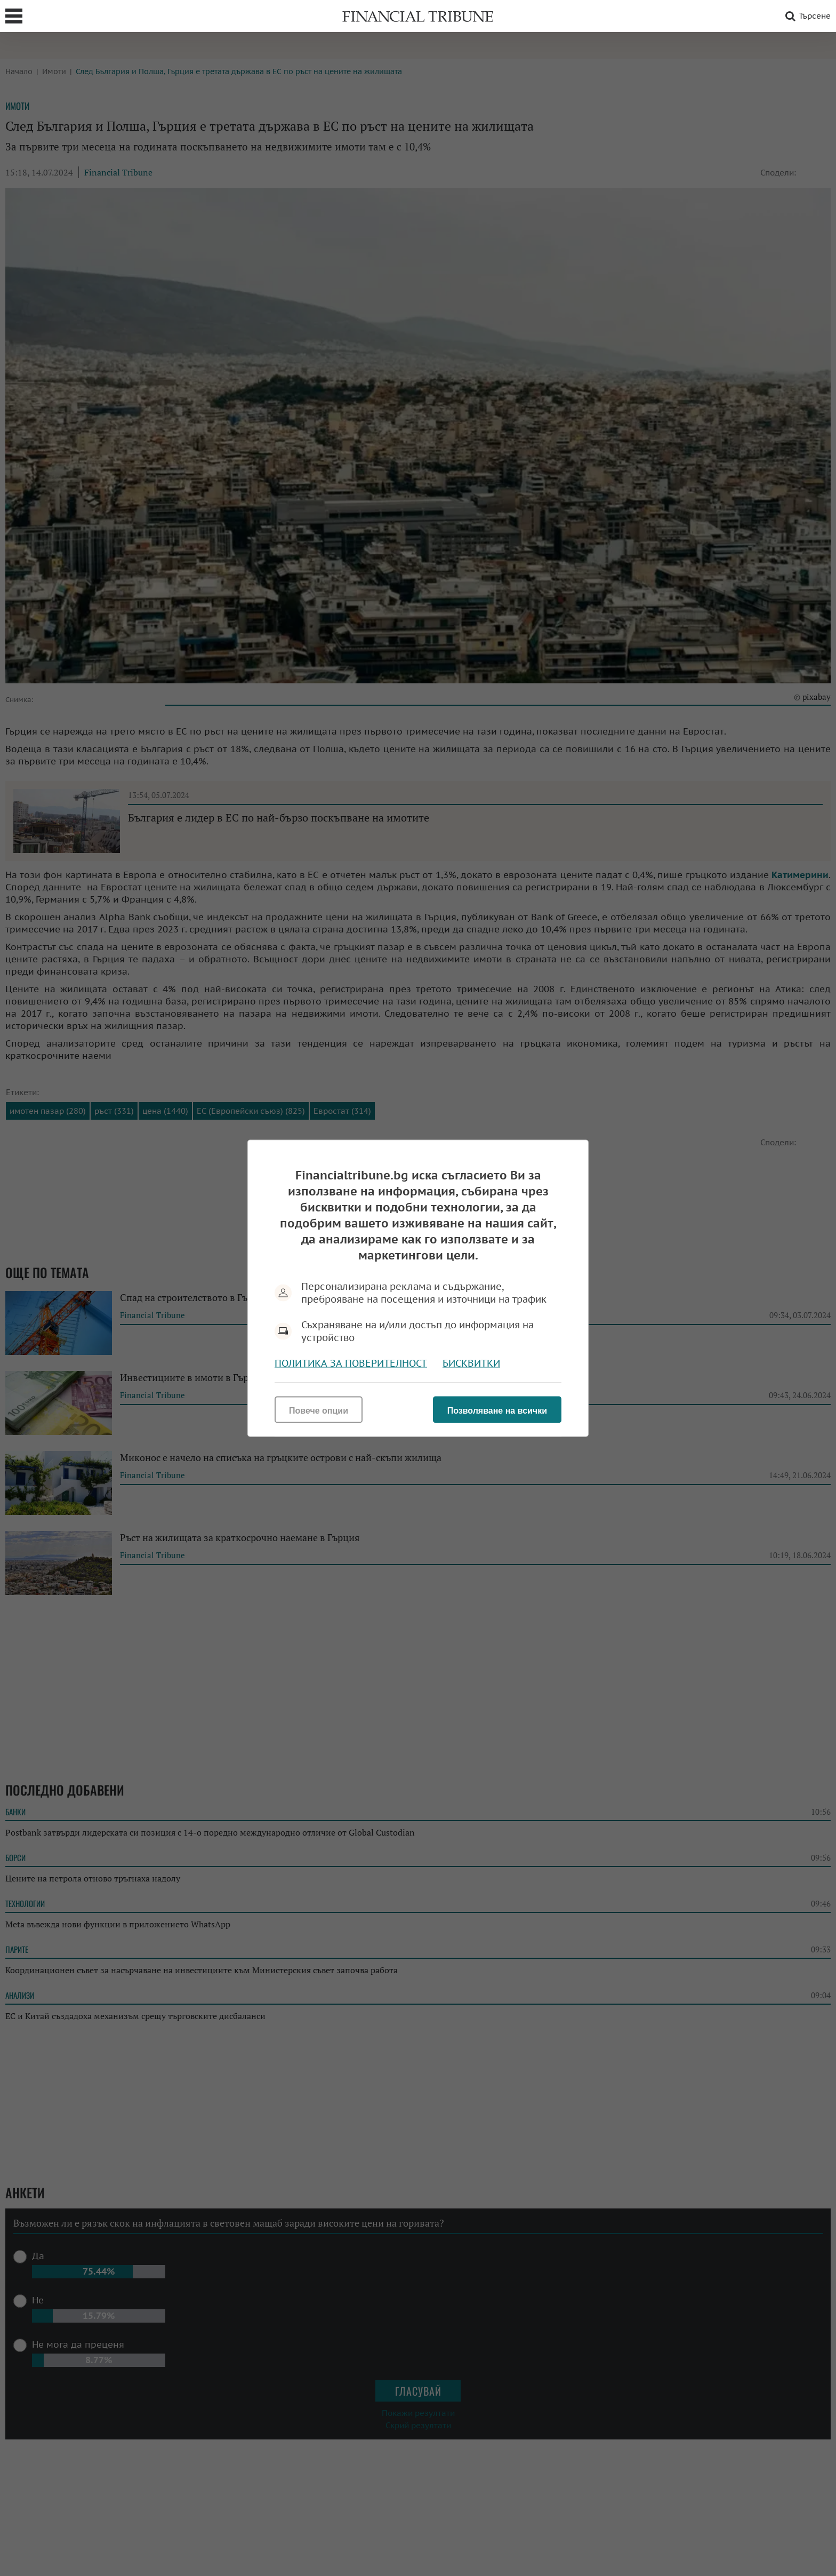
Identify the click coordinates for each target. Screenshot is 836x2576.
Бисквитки (471, 1363)
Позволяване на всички (497, 1410)
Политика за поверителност (351, 1363)
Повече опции (318, 1410)
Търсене (806, 16)
